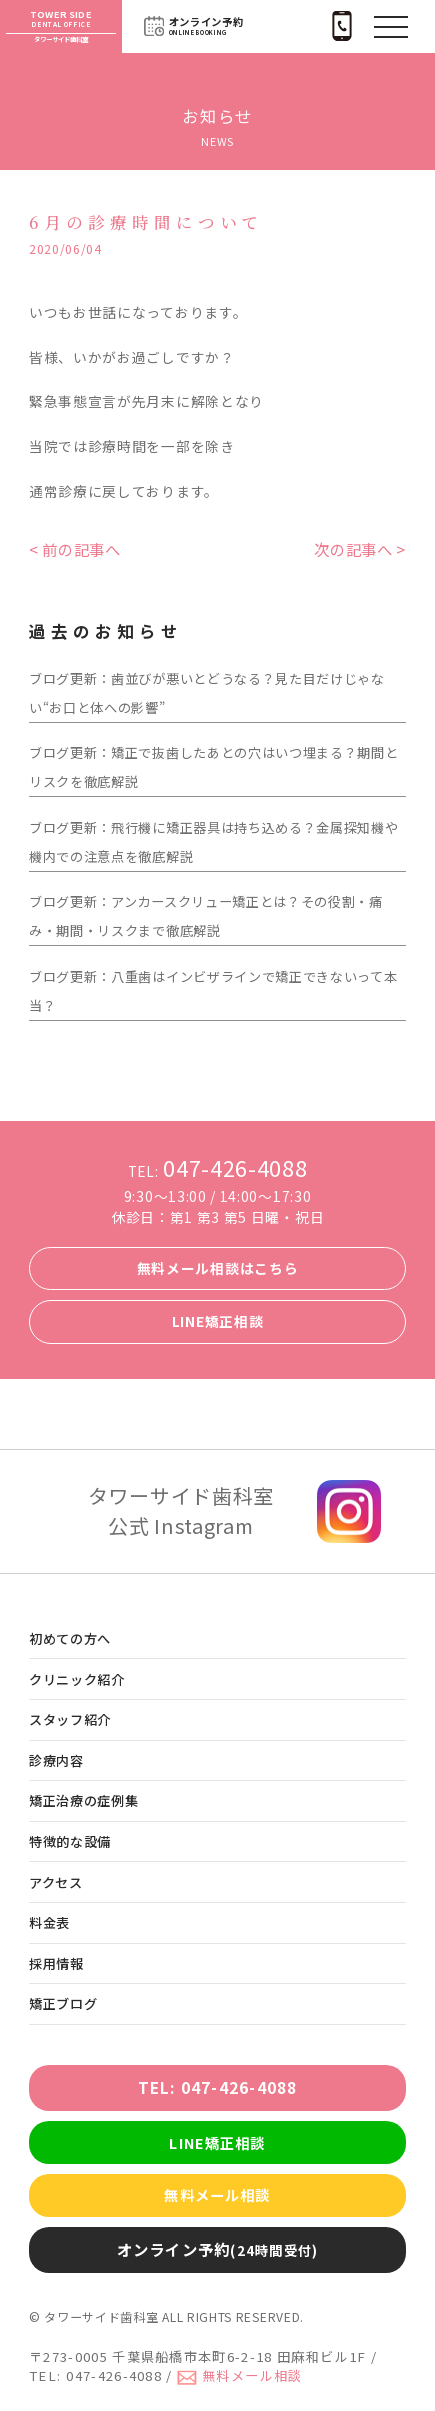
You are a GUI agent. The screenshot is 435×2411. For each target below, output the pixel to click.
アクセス (56, 1882)
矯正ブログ (63, 2003)
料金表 (49, 1922)
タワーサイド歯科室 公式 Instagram (181, 1510)
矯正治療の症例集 (84, 1800)
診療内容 (56, 1760)
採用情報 (56, 1963)
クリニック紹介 (77, 1679)
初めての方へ (70, 1638)
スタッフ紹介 (70, 1719)
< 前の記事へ (75, 549)
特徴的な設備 (70, 1841)
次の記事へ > (360, 549)
